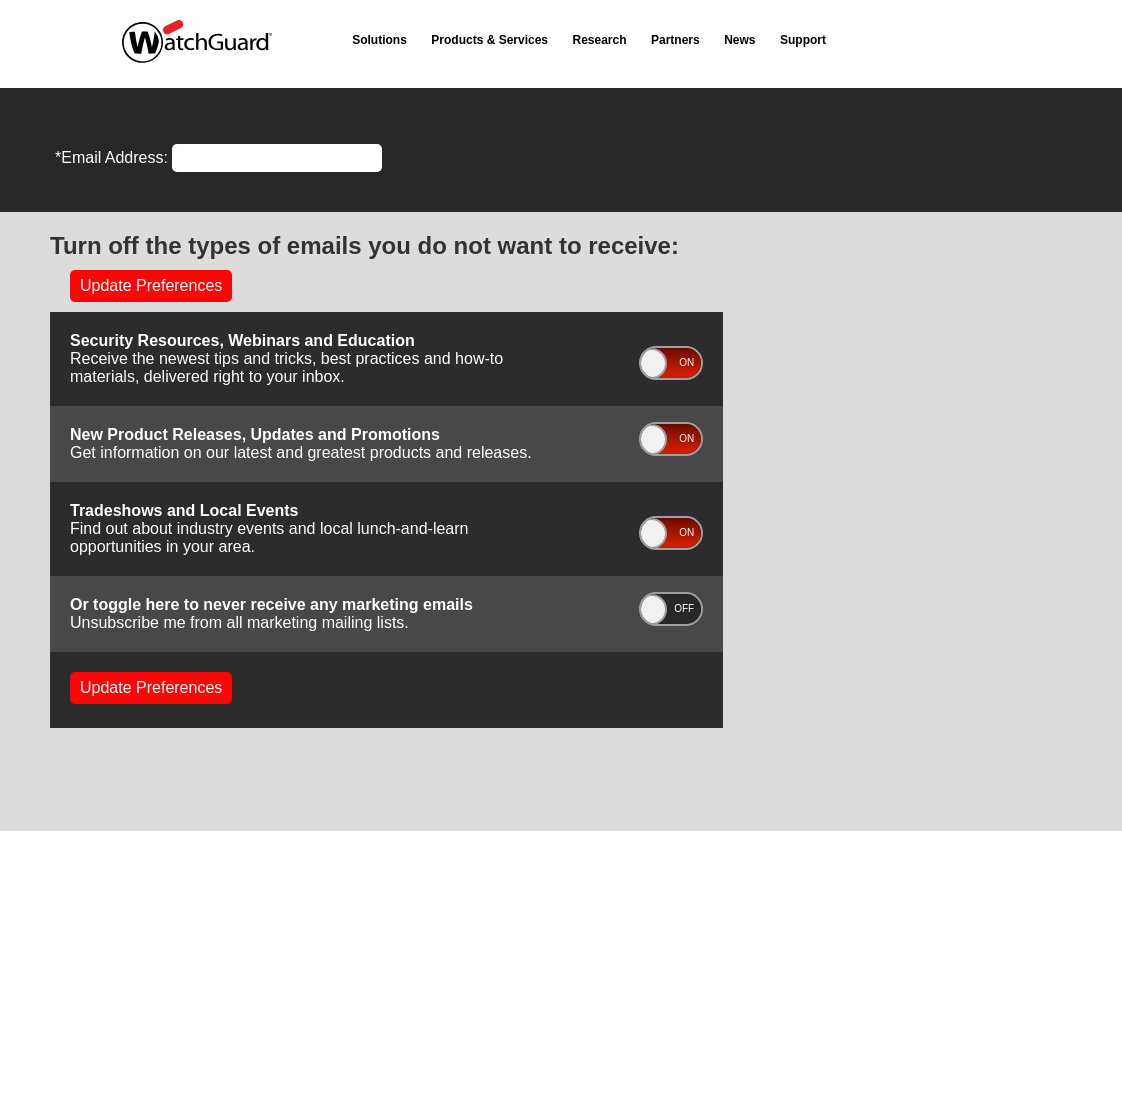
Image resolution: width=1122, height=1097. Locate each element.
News (739, 40)
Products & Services (489, 40)
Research (600, 40)
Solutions (379, 40)
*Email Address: (111, 157)
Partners (675, 40)
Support (803, 40)
